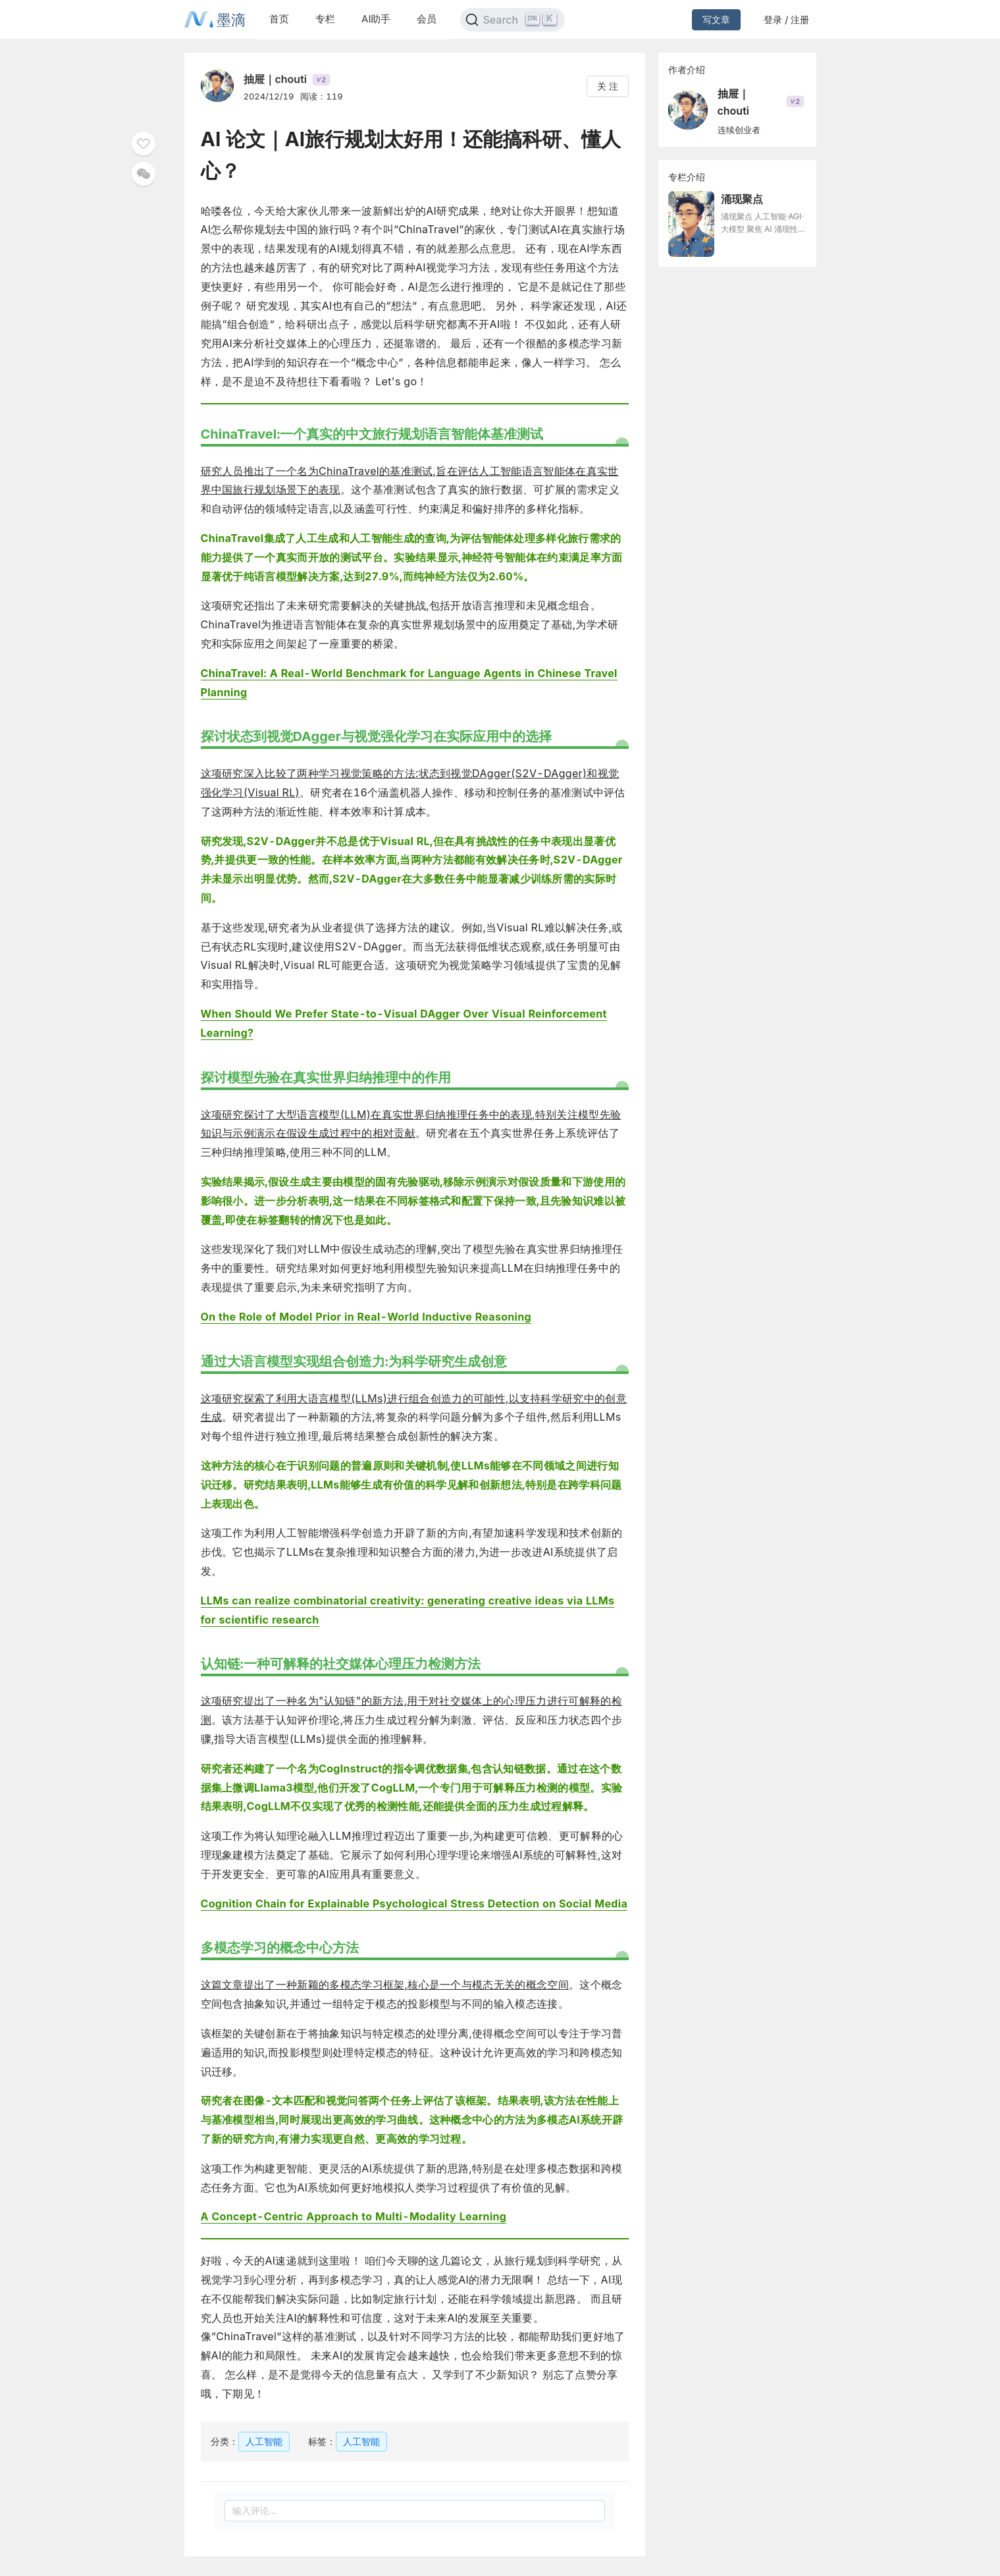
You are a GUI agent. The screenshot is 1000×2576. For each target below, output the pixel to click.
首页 (279, 19)
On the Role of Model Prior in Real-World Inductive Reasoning (366, 1316)
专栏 (325, 19)
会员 (426, 19)
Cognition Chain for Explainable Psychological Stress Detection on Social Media (414, 1903)
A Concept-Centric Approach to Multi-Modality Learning (354, 2216)
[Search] (512, 20)
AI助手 (375, 19)
